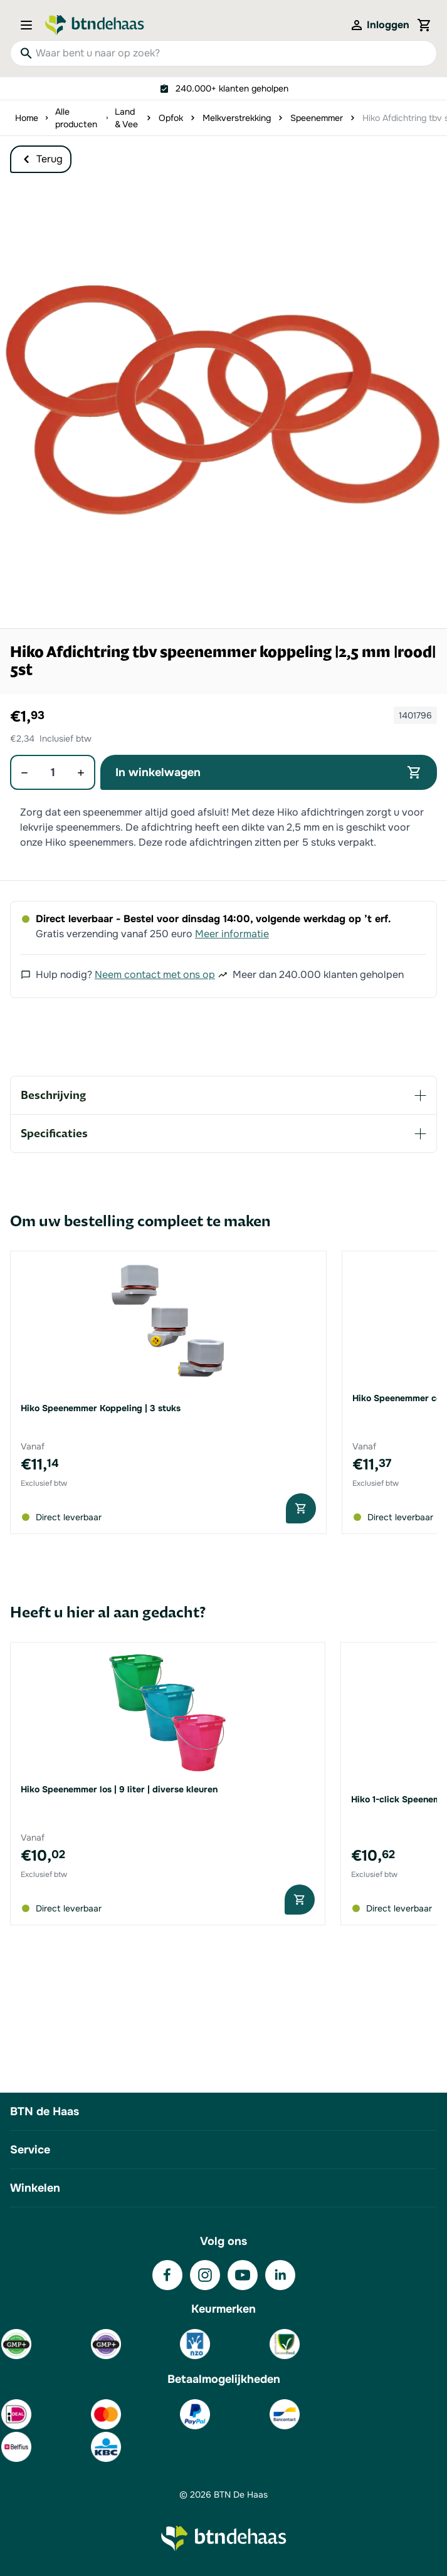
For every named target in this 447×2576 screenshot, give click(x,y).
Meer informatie (232, 933)
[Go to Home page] (94, 25)
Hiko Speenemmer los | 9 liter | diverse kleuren (119, 1789)
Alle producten (76, 118)
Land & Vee (126, 118)
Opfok (171, 118)
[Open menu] (30, 25)
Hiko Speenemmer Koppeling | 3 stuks (101, 1408)
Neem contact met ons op (155, 974)
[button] (223, 404)
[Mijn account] (379, 25)
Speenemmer (316, 118)
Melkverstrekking (236, 118)
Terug (41, 159)
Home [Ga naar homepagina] (26, 118)
